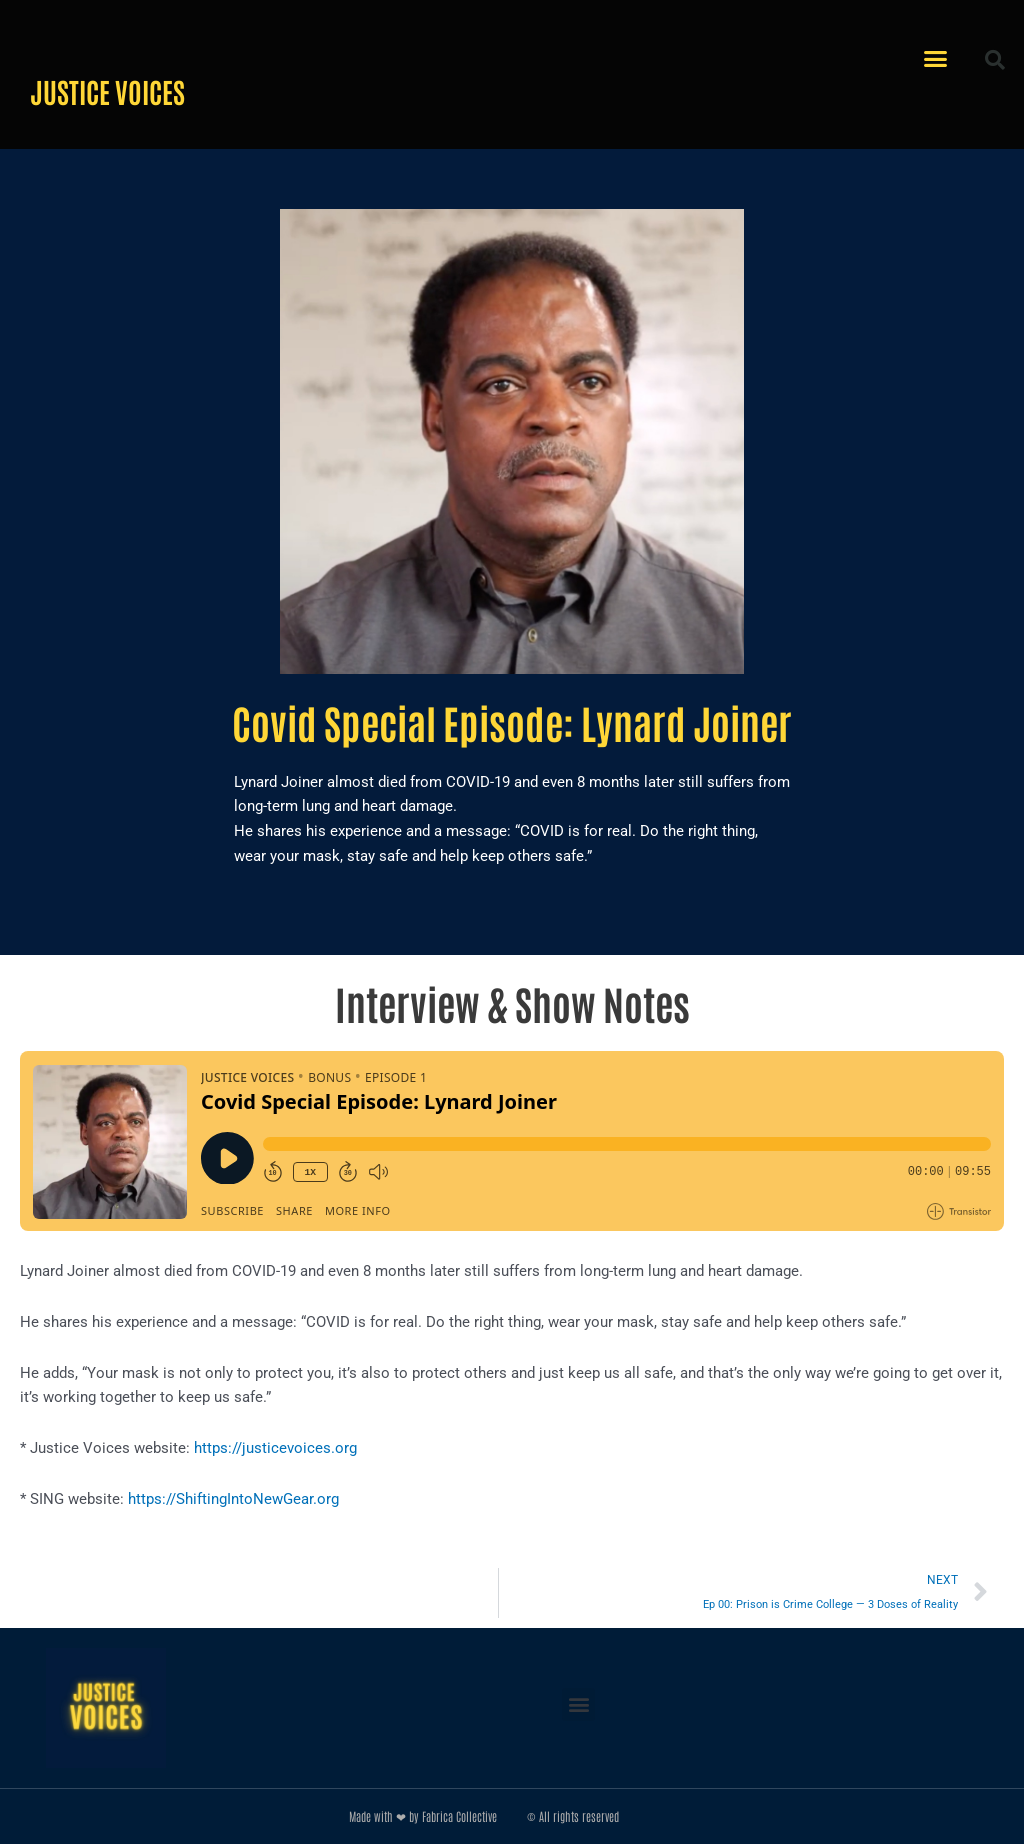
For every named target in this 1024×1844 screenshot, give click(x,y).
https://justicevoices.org (275, 1448)
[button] (936, 59)
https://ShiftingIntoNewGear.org (233, 1499)
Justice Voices (107, 91)
